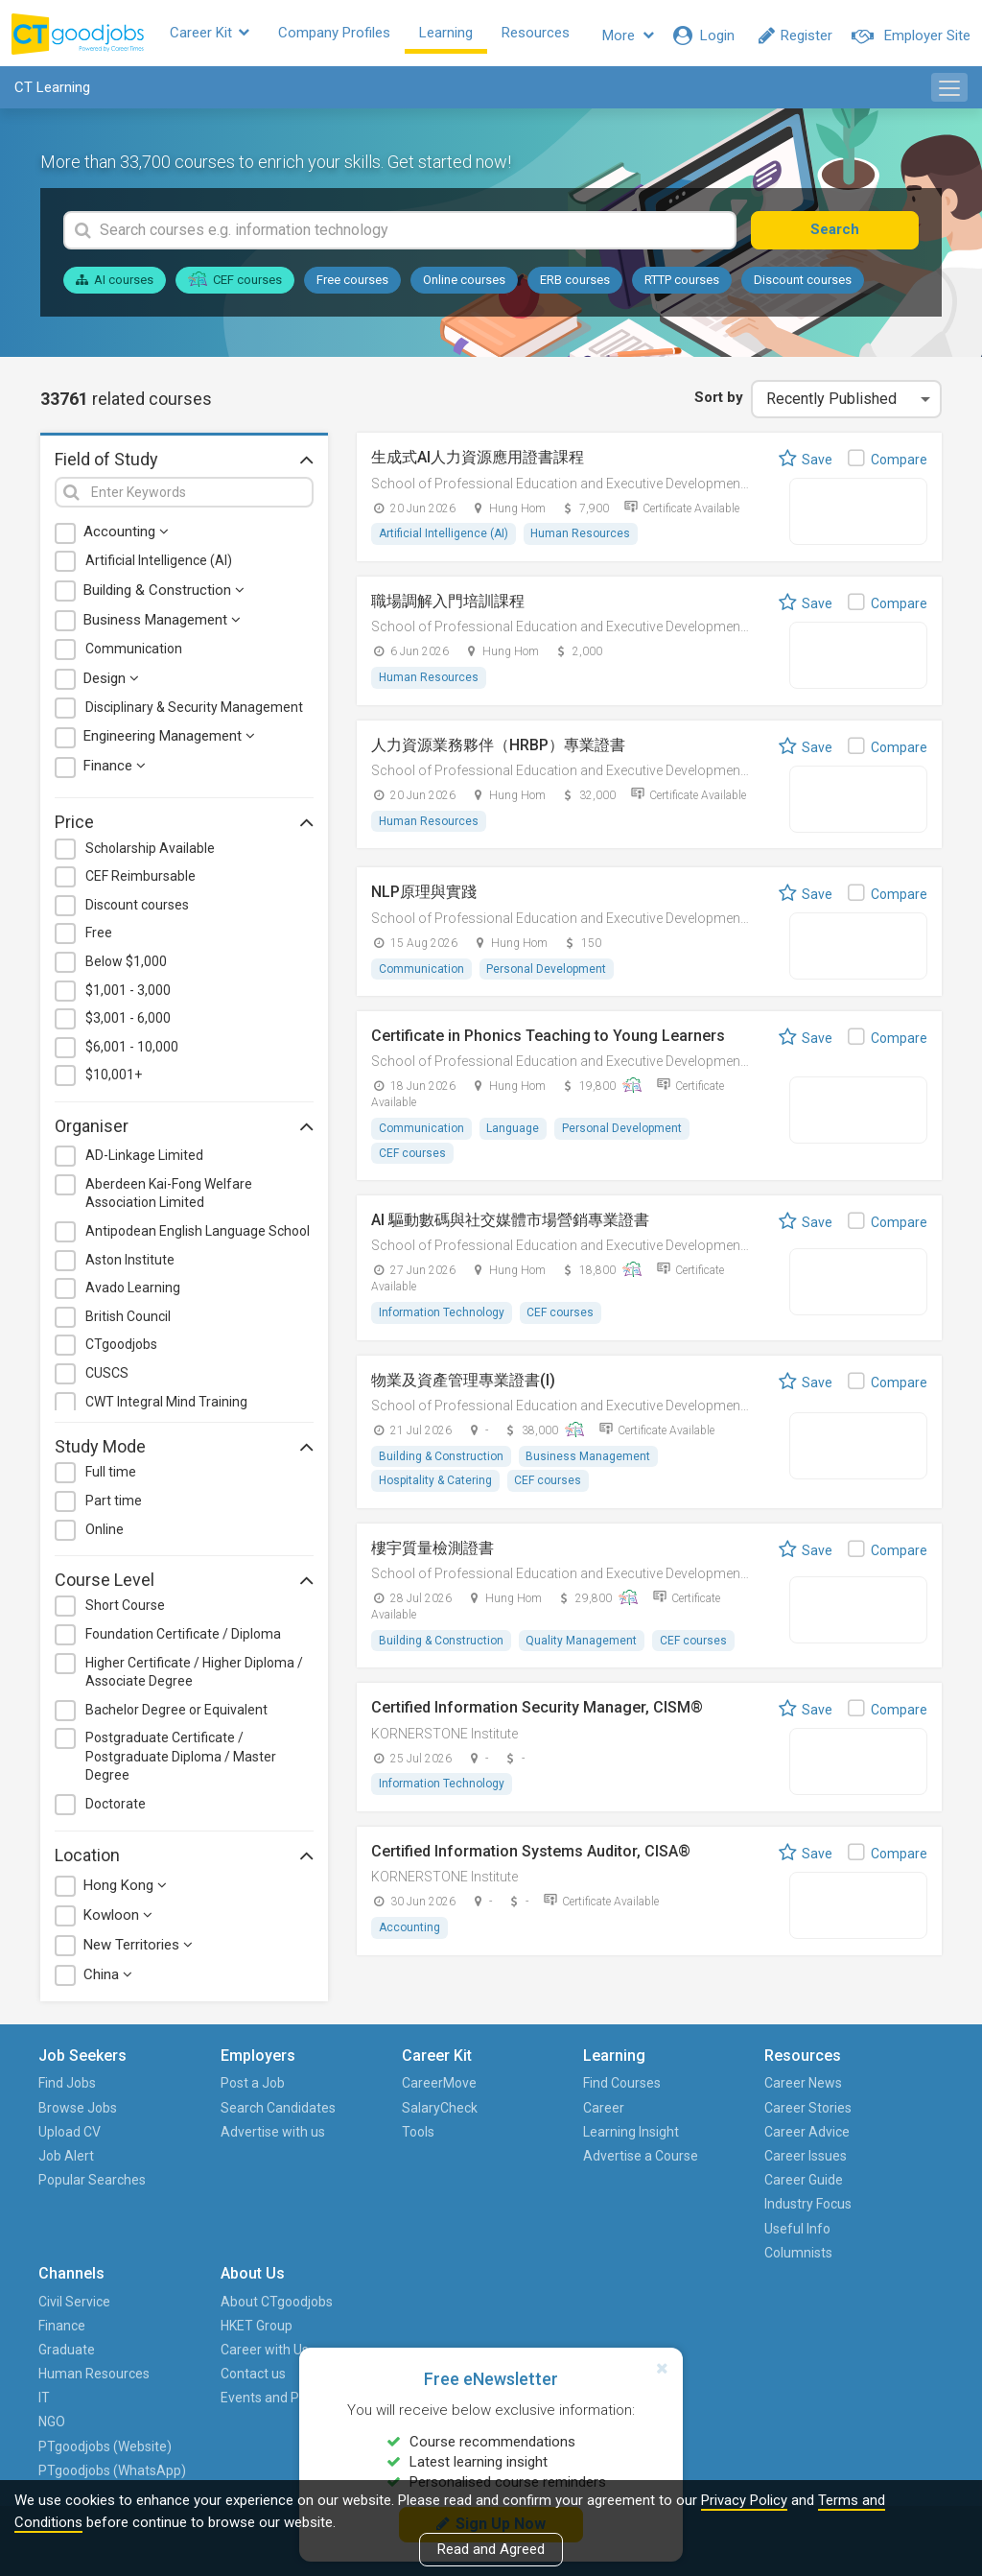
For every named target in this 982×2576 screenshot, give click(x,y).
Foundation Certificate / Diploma (183, 1638)
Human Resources (581, 539)
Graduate (723, 2136)
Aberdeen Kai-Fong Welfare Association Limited (168, 1198)
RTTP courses (681, 284)
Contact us (860, 2160)
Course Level (184, 1583)
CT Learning (52, 92)
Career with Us (872, 2136)
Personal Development (547, 974)
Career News (610, 2088)
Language (513, 1134)
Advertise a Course (473, 2172)
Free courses (352, 284)
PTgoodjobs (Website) (731, 2269)
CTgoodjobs (121, 1349)
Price (184, 827)
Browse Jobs (79, 2112)
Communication (133, 653)
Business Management (162, 624)
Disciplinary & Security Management (194, 712)
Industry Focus (615, 2208)
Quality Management (582, 1647)
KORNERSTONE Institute (444, 1741)
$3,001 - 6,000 (128, 1022)
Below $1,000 (126, 966)
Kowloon (117, 1919)
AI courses (114, 284)
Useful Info (605, 2233)
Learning (461, 35)
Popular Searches (69, 2196)
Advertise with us (217, 2172)
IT (701, 2208)
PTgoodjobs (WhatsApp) (731, 2317)
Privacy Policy (744, 2500)
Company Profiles (349, 35)
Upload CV (71, 2136)
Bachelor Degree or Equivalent (176, 1714)
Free (98, 938)
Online (104, 1534)
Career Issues (613, 2160)
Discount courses (803, 284)
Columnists (606, 2257)
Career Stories (615, 2112)
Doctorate (115, 1808)
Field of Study (184, 463)
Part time (113, 1505)
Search (848, 234)
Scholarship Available (150, 853)
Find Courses (478, 2088)
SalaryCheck (344, 2112)
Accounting (126, 537)
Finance (114, 770)
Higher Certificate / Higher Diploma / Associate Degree (194, 1677)
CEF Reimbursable (140, 880)
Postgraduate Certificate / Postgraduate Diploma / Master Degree (180, 1761)
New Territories (138, 1949)
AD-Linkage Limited (144, 1160)
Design (111, 683)
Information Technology (441, 1319)
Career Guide (611, 2184)
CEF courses (235, 284)
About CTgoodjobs (884, 2088)
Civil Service (731, 2088)
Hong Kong (125, 1890)
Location (184, 1859)
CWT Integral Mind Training (166, 1406)
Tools (322, 2136)
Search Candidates (208, 2124)
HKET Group (864, 2112)
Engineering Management (169, 740)
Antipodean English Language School (197, 1235)
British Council (128, 1321)
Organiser (184, 1130)
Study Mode (184, 1450)
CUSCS (107, 1377)
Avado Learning (132, 1292)
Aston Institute (130, 1264)
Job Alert (68, 2160)
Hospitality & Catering (435, 1488)
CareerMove (343, 2088)
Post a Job (206, 2088)
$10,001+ (113, 1079)
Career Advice (614, 2136)
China (107, 1979)
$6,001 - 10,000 (131, 1051)
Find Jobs (69, 2088)
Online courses (464, 284)
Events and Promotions (863, 2196)
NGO (708, 2233)
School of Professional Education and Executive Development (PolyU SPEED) (603, 488)
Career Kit (225, 35)
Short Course (125, 1610)
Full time (110, 1476)
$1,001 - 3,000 (128, 995)
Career (459, 2112)
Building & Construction (164, 594)
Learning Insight (487, 2136)
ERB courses (575, 284)
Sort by (717, 402)
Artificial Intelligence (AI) (158, 566)
